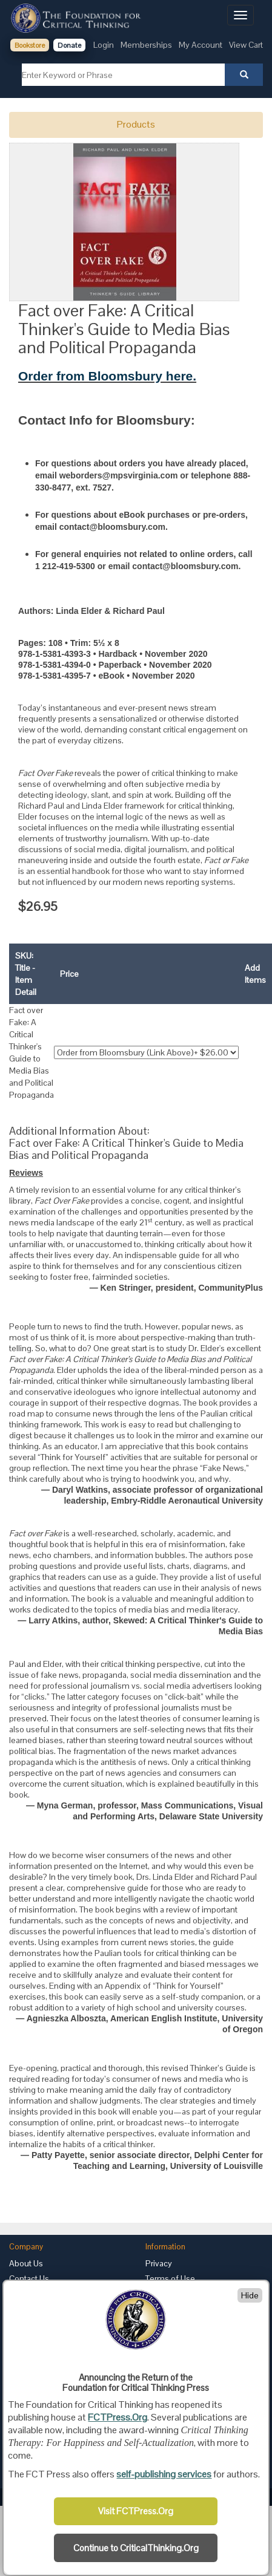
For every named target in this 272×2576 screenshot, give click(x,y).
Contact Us (29, 2278)
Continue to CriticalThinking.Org (136, 2548)
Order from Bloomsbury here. (107, 376)
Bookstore (30, 45)
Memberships (146, 44)
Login (103, 44)
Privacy (158, 2263)
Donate (69, 45)
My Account (200, 44)
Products (136, 124)
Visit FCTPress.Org (135, 2511)
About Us (26, 2263)
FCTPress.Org (117, 2417)
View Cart (246, 44)
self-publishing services (163, 2474)
